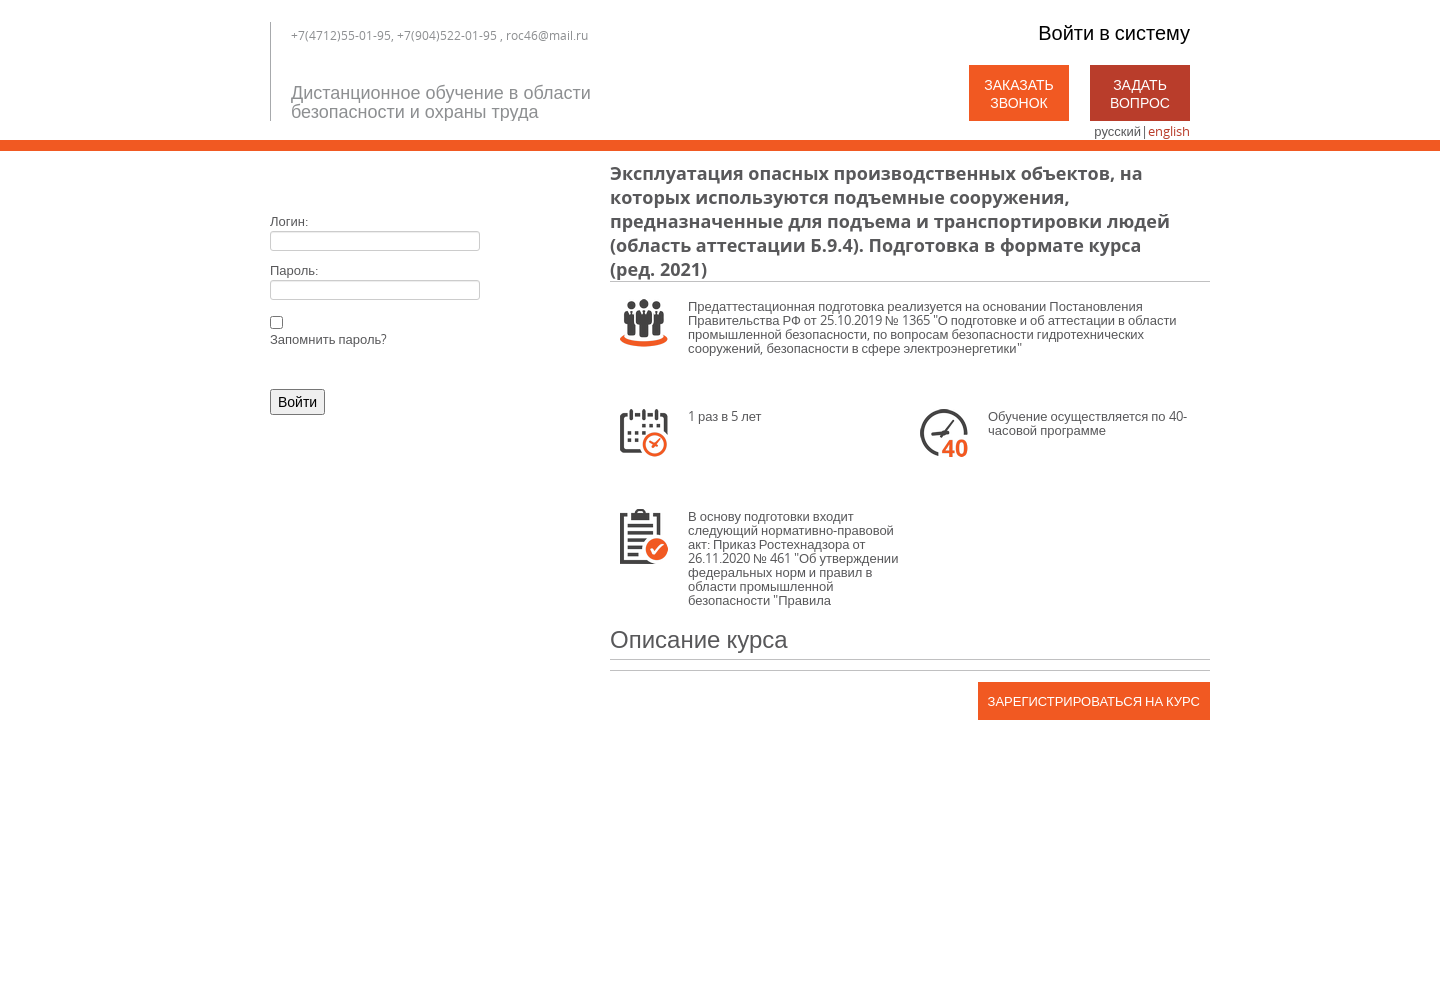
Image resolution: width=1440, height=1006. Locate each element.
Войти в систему (1114, 32)
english (1169, 131)
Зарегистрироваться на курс (1094, 701)
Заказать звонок (1019, 93)
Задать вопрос (1140, 93)
